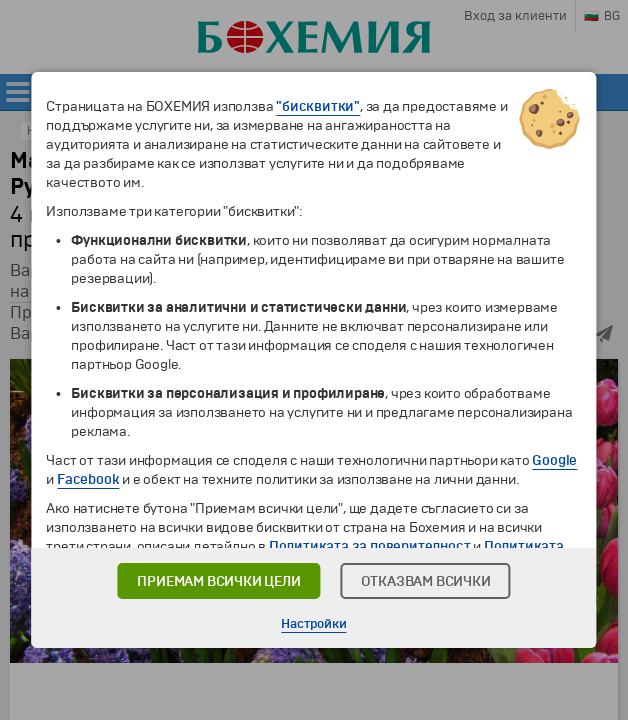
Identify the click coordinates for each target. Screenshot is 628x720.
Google (554, 460)
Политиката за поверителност (370, 546)
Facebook (88, 479)
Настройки (313, 624)
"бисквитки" (318, 106)
